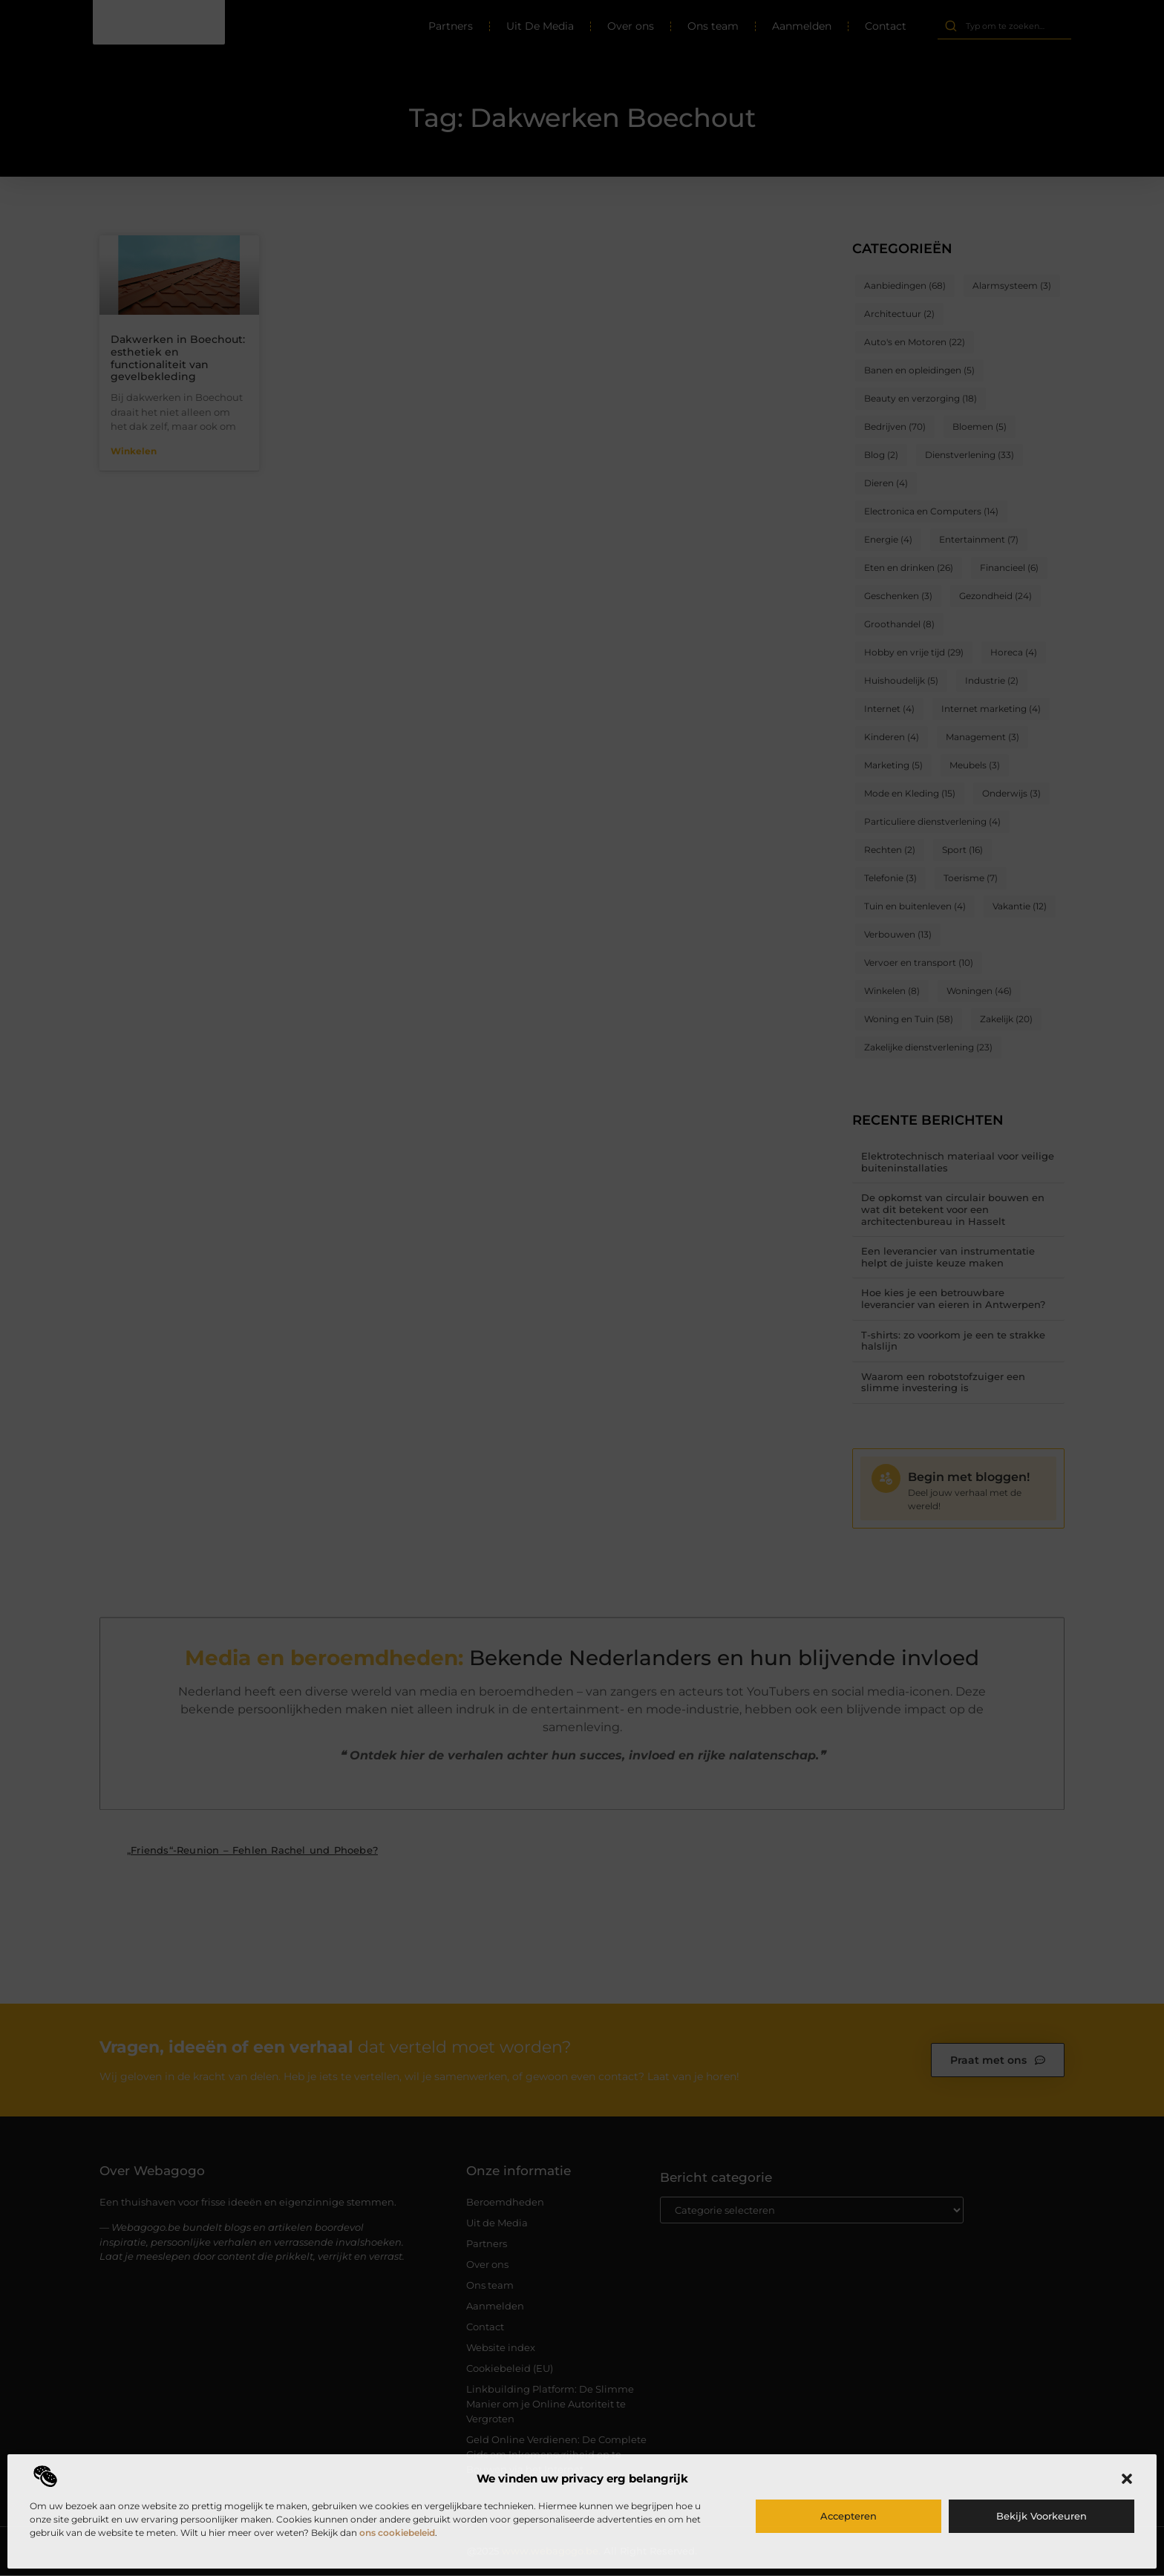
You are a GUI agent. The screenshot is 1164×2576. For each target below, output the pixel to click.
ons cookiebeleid (397, 2532)
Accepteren (848, 2516)
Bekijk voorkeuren (1041, 2516)
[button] (1126, 2478)
